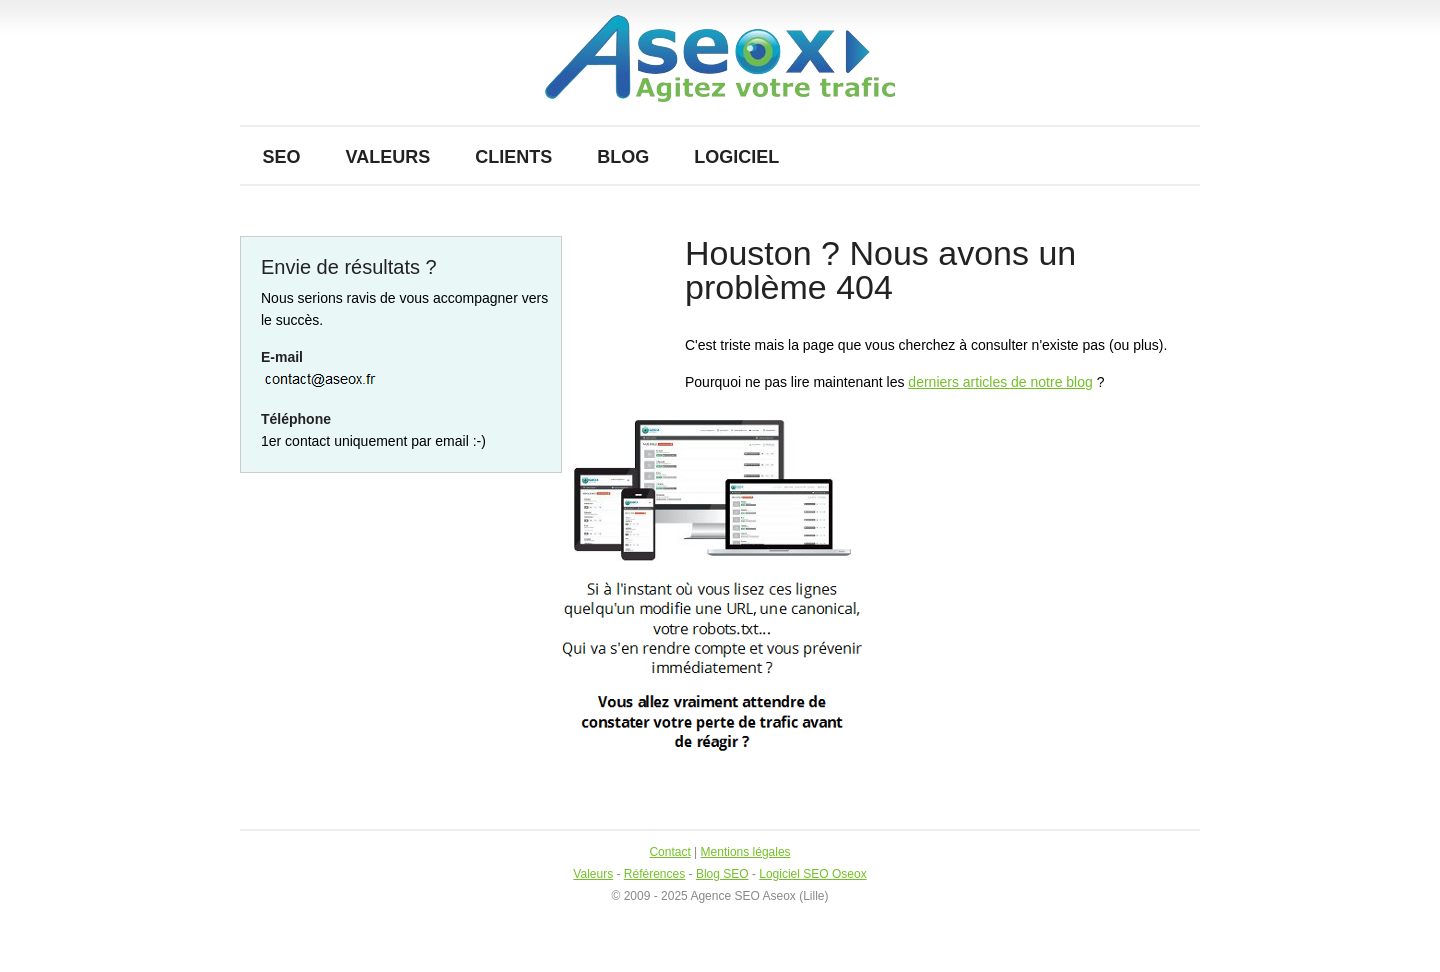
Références (654, 874)
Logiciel (736, 157)
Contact (669, 852)
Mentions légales (746, 852)
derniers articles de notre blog (1000, 382)
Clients (513, 157)
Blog (623, 157)
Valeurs (388, 157)
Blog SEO (722, 874)
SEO (282, 157)
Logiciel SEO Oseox (812, 874)
